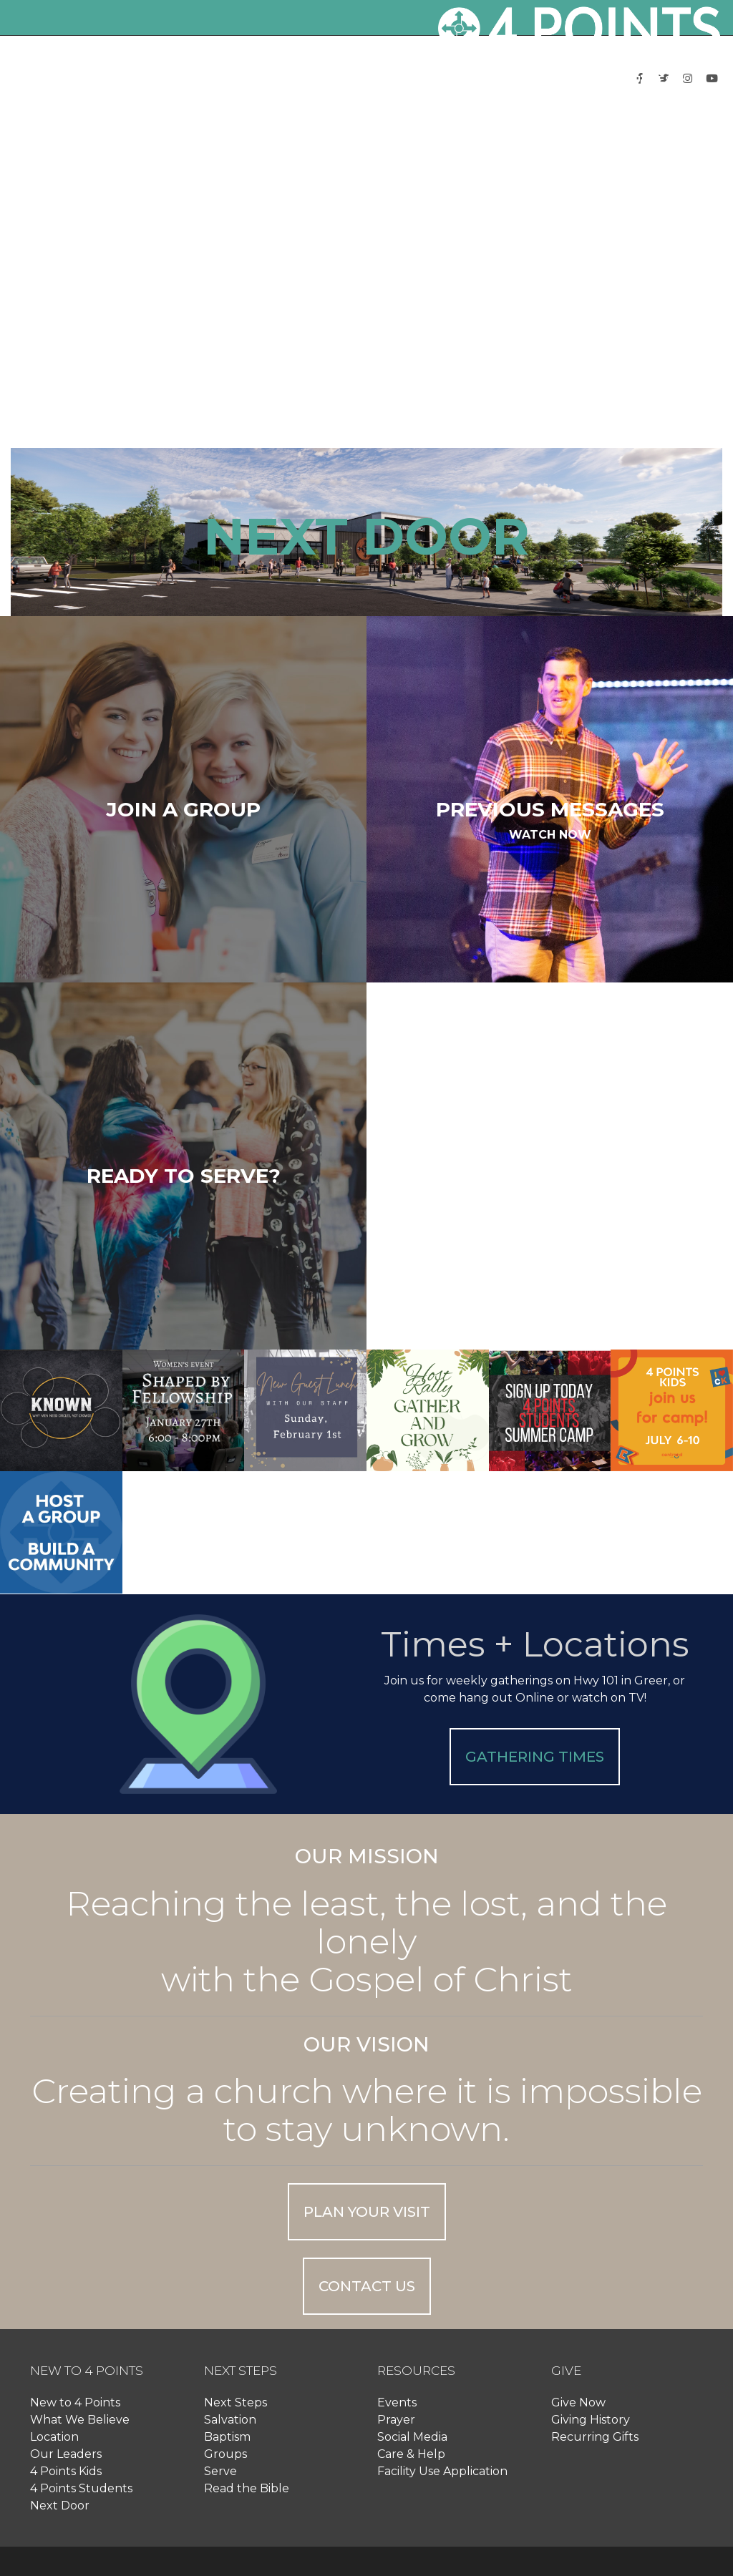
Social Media (412, 2437)
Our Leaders (66, 2454)
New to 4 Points (75, 2402)
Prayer (396, 2419)
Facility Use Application (442, 2471)
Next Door (59, 2505)
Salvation (230, 2419)
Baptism (227, 2437)
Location (54, 2437)
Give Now (578, 2402)
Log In (635, 131)
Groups (225, 2454)
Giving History (590, 2419)
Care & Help (411, 2454)
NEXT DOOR (366, 535)
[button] (282, 79)
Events (397, 2402)
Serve (220, 2471)
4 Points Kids (66, 2471)
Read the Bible (246, 2488)
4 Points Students (81, 2488)
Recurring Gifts (595, 2437)
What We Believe (80, 2419)
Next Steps (235, 2402)
